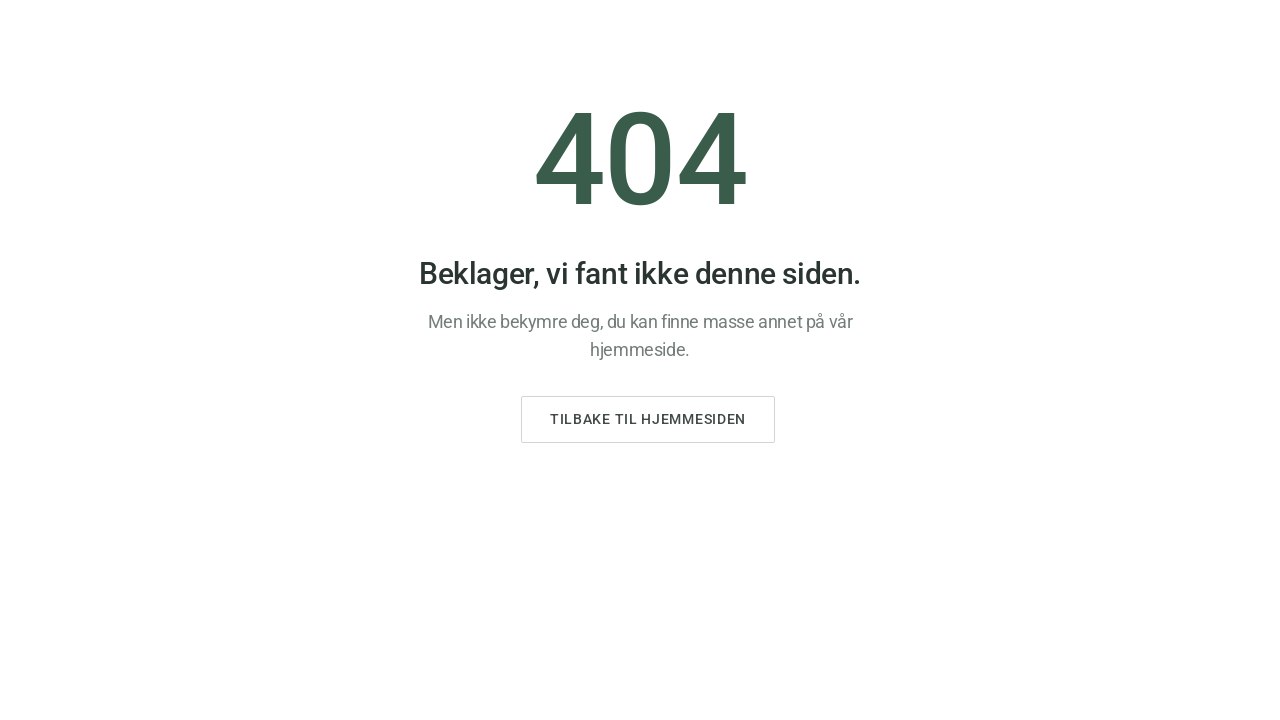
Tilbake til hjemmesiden (648, 419)
